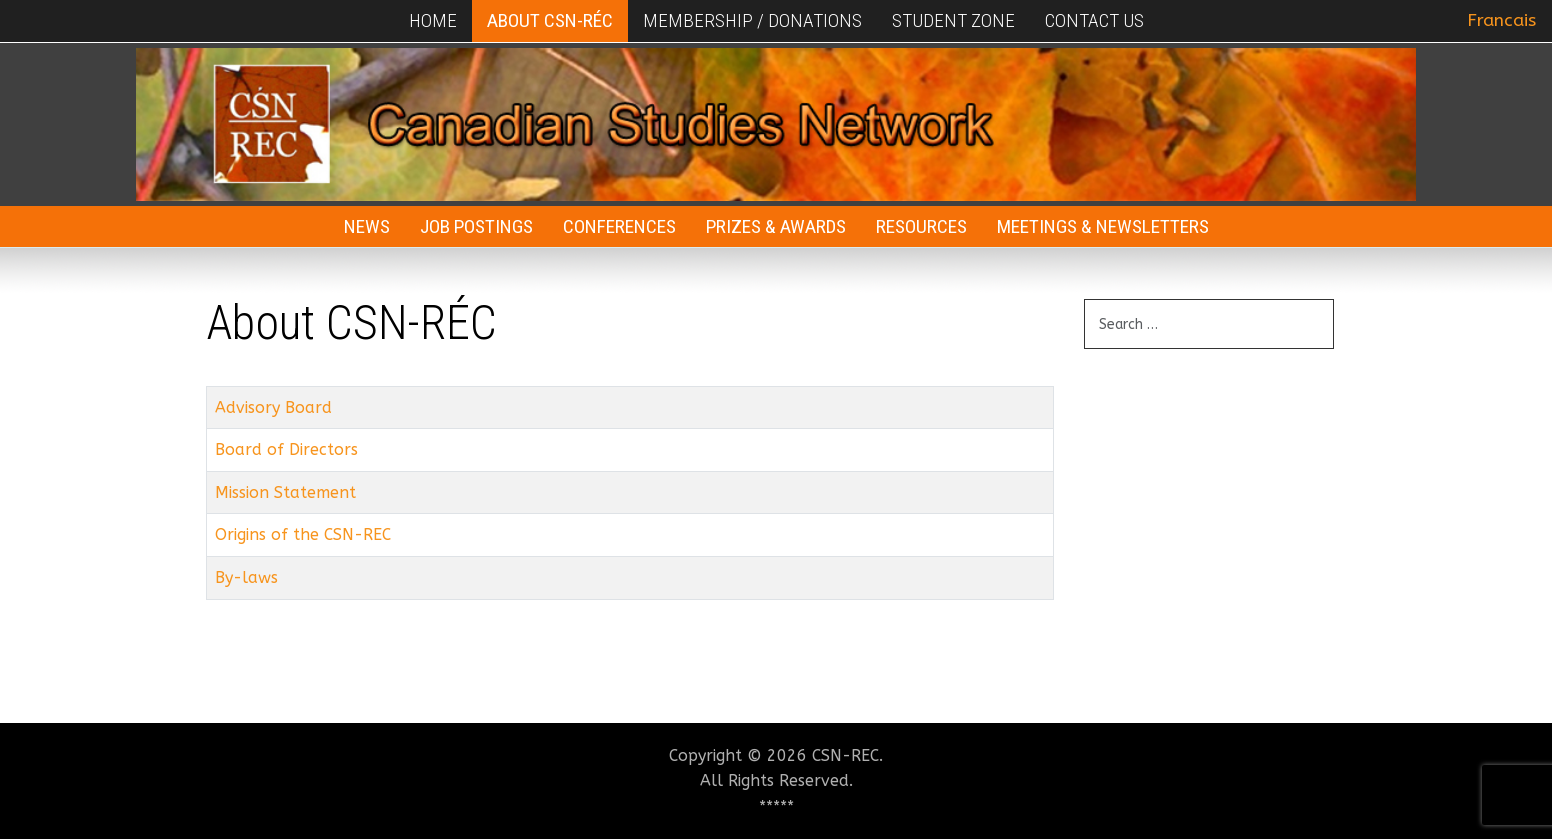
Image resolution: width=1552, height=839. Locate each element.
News (367, 226)
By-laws (246, 577)
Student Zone (953, 20)
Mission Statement (285, 492)
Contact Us (1094, 20)
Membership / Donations (752, 20)
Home (433, 20)
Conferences (619, 226)
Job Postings (476, 226)
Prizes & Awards (776, 226)
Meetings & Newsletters (1103, 226)
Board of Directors (286, 449)
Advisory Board (273, 407)
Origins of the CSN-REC (303, 534)
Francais (1501, 20)
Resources (921, 226)
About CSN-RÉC (550, 20)
